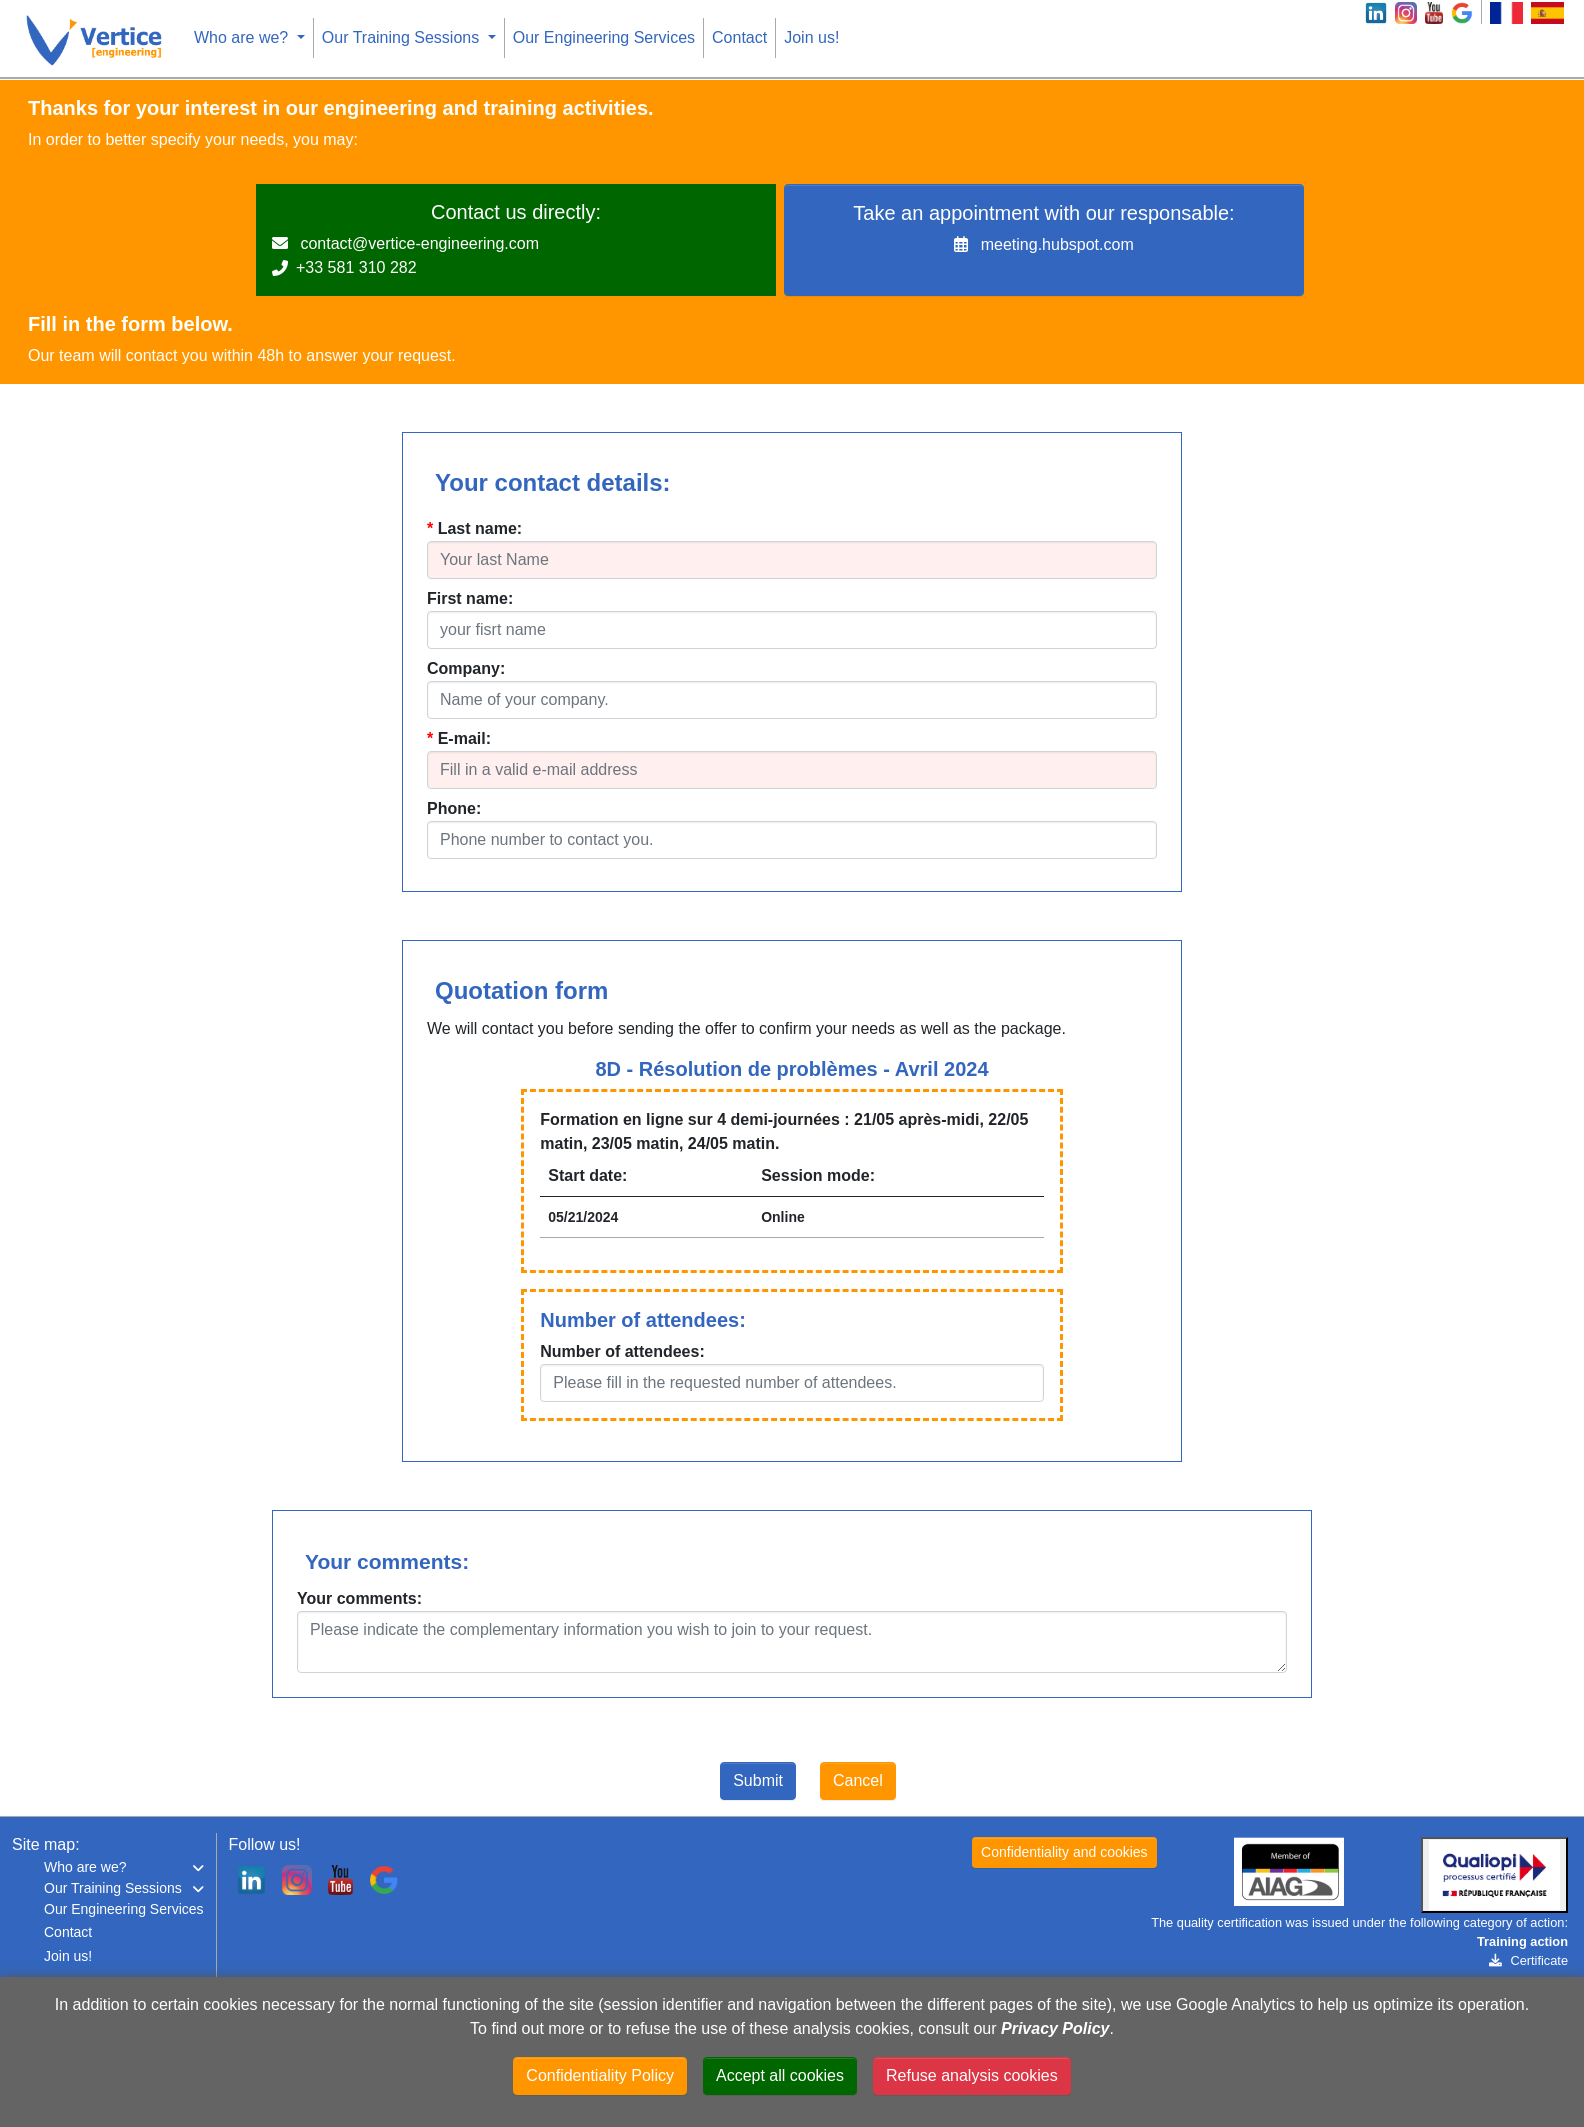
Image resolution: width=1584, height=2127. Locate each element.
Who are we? (243, 37)
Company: (466, 668)
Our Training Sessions (403, 37)
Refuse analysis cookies (972, 2075)
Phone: (454, 808)
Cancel (858, 1780)
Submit (758, 1780)
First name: (470, 598)
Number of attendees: (622, 1351)
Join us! (811, 37)
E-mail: (464, 738)
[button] (124, 1867)
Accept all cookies (780, 2075)
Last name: (480, 528)
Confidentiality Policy (600, 2075)
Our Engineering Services (604, 37)
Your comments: (359, 1598)
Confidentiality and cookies (1064, 1852)
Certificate (1528, 1960)
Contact (739, 37)
